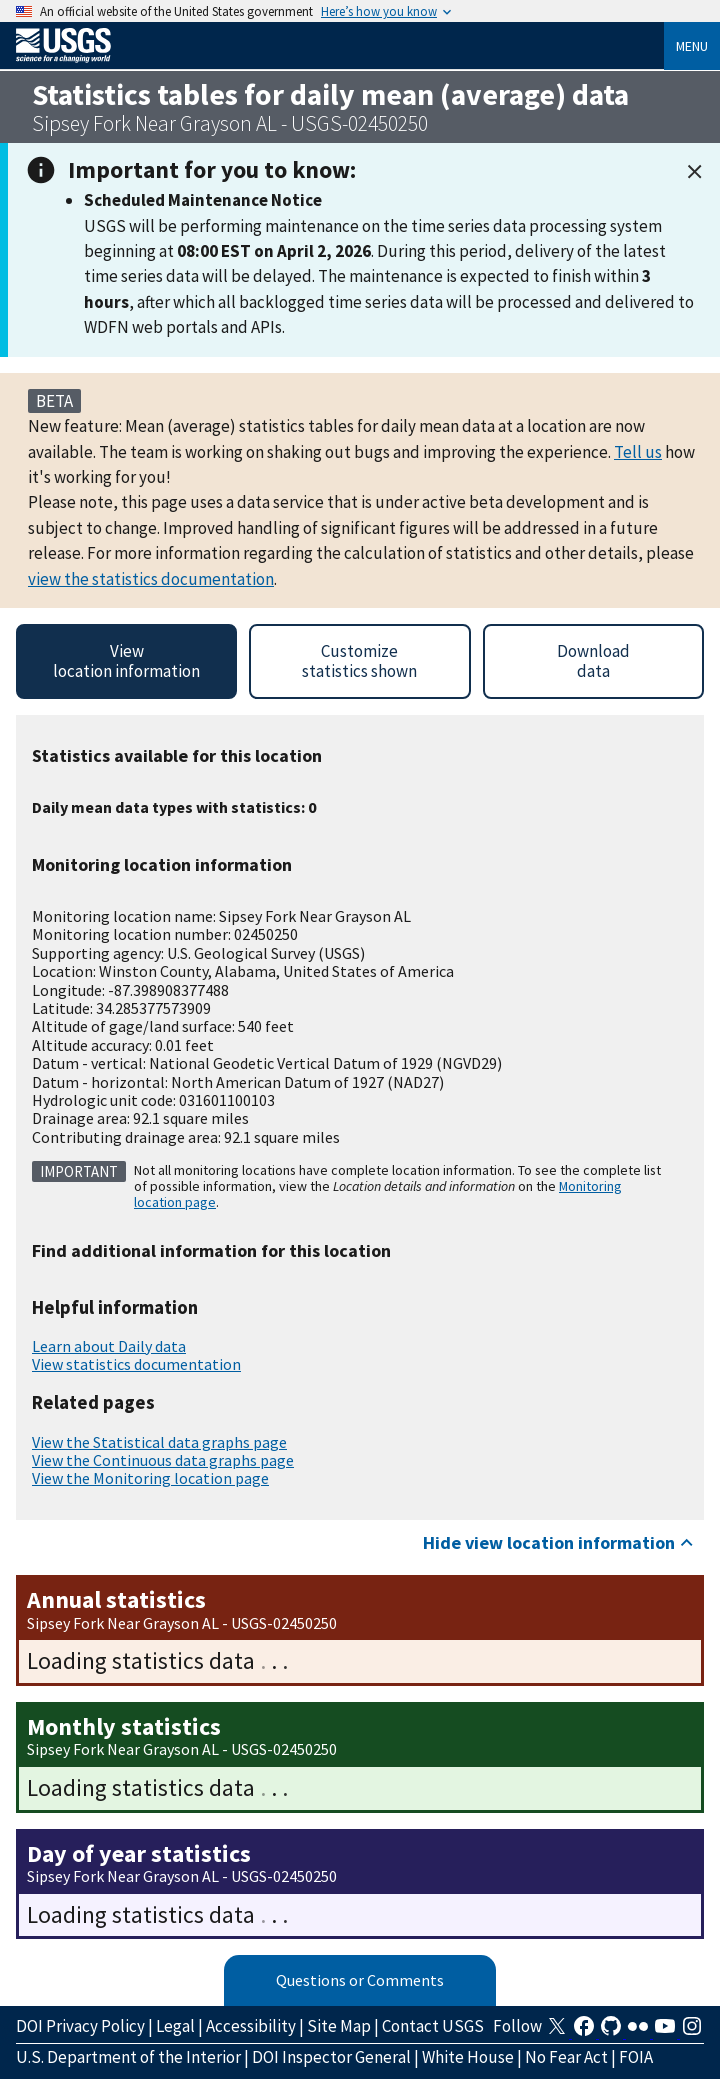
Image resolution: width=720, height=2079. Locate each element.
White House (468, 2057)
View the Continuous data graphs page (163, 1460)
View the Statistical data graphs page (159, 1442)
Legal (175, 2026)
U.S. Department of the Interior (128, 2057)
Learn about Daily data (109, 1346)
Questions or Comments (360, 1980)
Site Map (339, 2026)
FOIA (636, 2057)
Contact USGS (433, 2026)
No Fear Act (566, 2057)
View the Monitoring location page (150, 1478)
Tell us (638, 452)
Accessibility (251, 2026)
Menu (692, 46)
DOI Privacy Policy (80, 2026)
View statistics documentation (136, 1364)
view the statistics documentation (151, 579)
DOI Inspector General (331, 2057)
